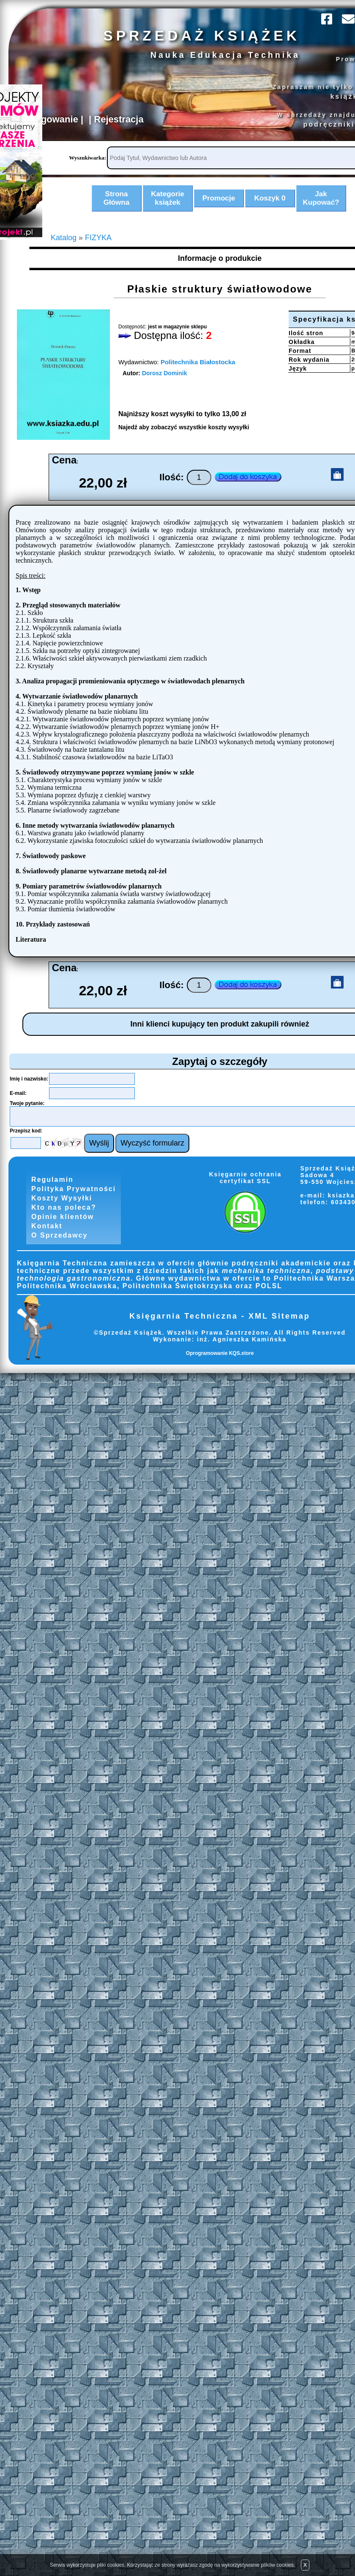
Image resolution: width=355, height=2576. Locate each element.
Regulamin (52, 1194)
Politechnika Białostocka (199, 376)
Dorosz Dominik (165, 388)
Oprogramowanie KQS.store (220, 1373)
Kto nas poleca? (63, 1224)
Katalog (64, 251)
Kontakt (46, 1245)
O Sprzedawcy (59, 1255)
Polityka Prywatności (73, 1204)
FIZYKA (99, 251)
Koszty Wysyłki (61, 1214)
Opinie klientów (62, 1234)
